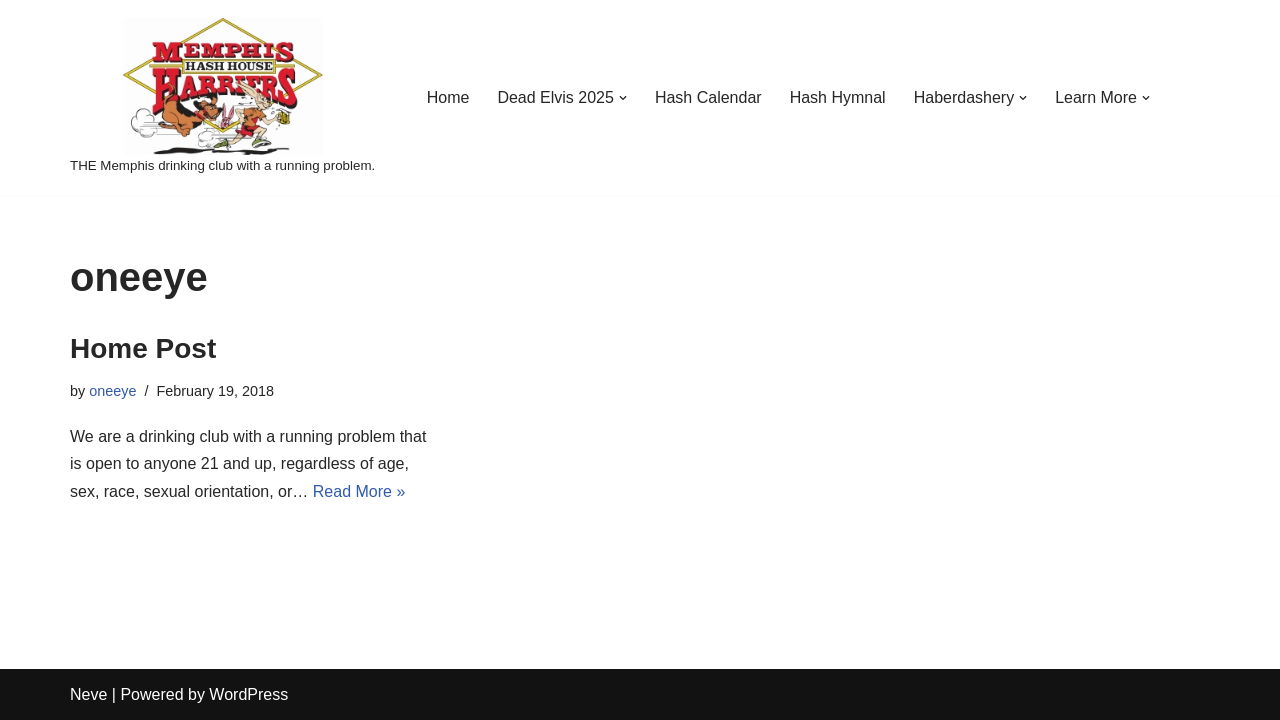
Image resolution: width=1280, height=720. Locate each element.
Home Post (143, 348)
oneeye (112, 391)
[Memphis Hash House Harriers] (222, 97)
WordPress (248, 694)
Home (448, 97)
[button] (623, 98)
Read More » (359, 491)
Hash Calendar (708, 97)
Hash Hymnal (838, 97)
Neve (88, 694)
